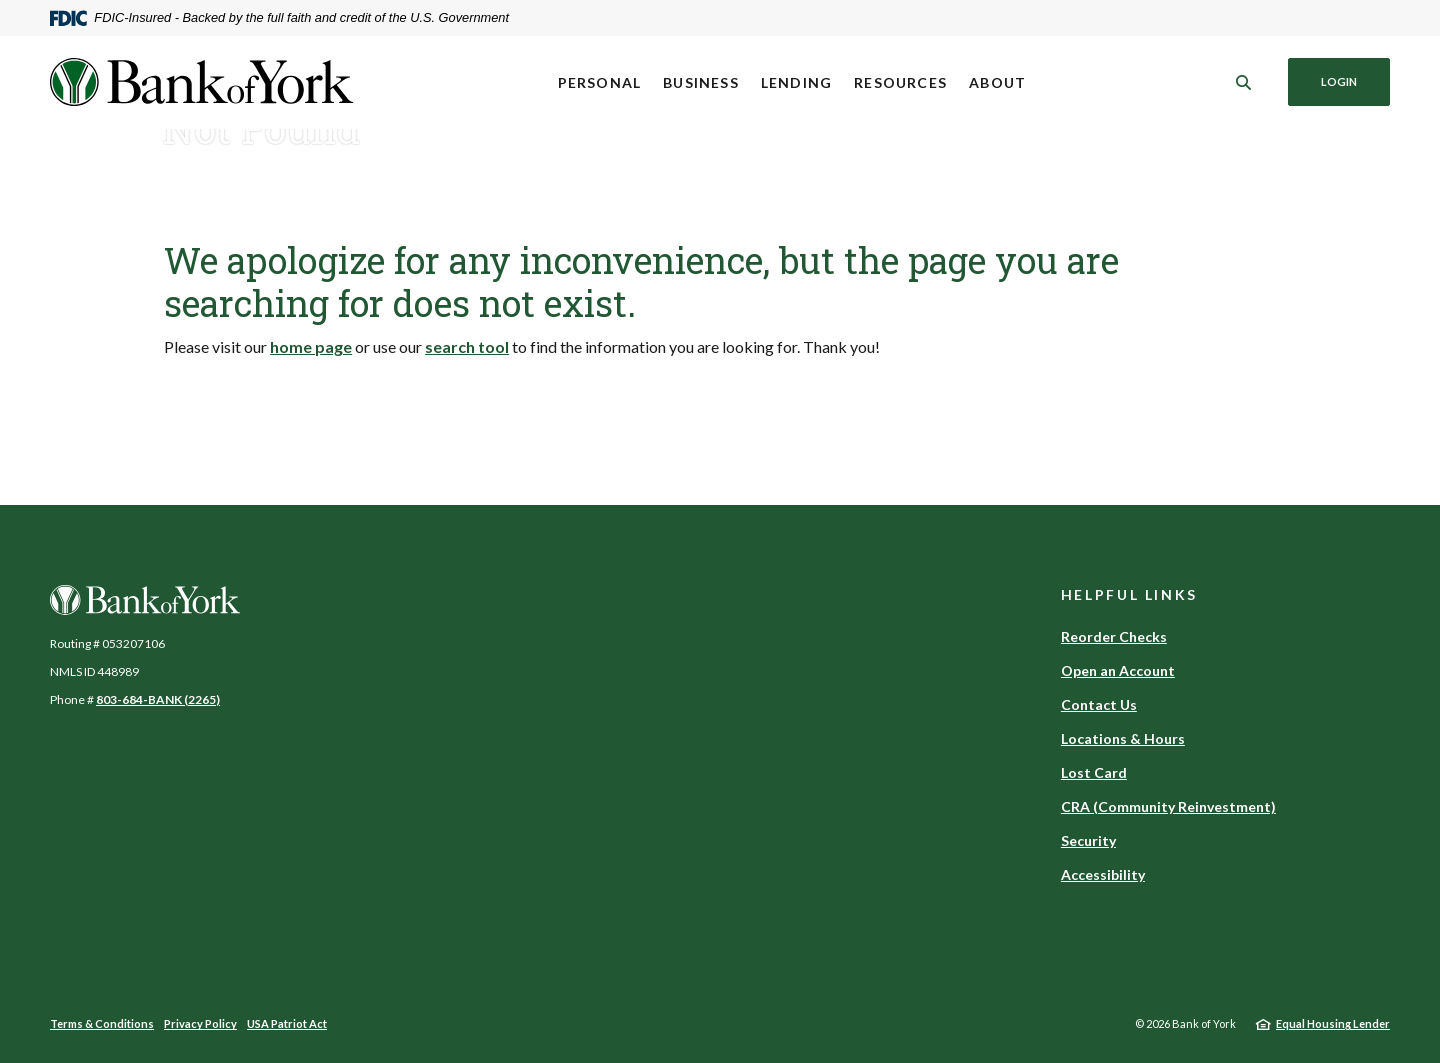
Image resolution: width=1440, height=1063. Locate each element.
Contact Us (1099, 704)
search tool (467, 346)
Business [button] (701, 82)
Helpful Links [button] (1129, 594)
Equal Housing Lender (1333, 1023)
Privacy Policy (200, 1023)
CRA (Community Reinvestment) (1168, 806)
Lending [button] (796, 82)
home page (311, 346)
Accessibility (1103, 874)
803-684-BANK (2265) (158, 699)
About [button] (997, 82)
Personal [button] (600, 82)
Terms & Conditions (102, 1023)
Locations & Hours (1123, 738)
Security (1088, 840)
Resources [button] (900, 82)
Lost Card (1094, 772)
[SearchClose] (1244, 82)
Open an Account (1118, 670)
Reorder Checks (1114, 636)
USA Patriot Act (287, 1023)
